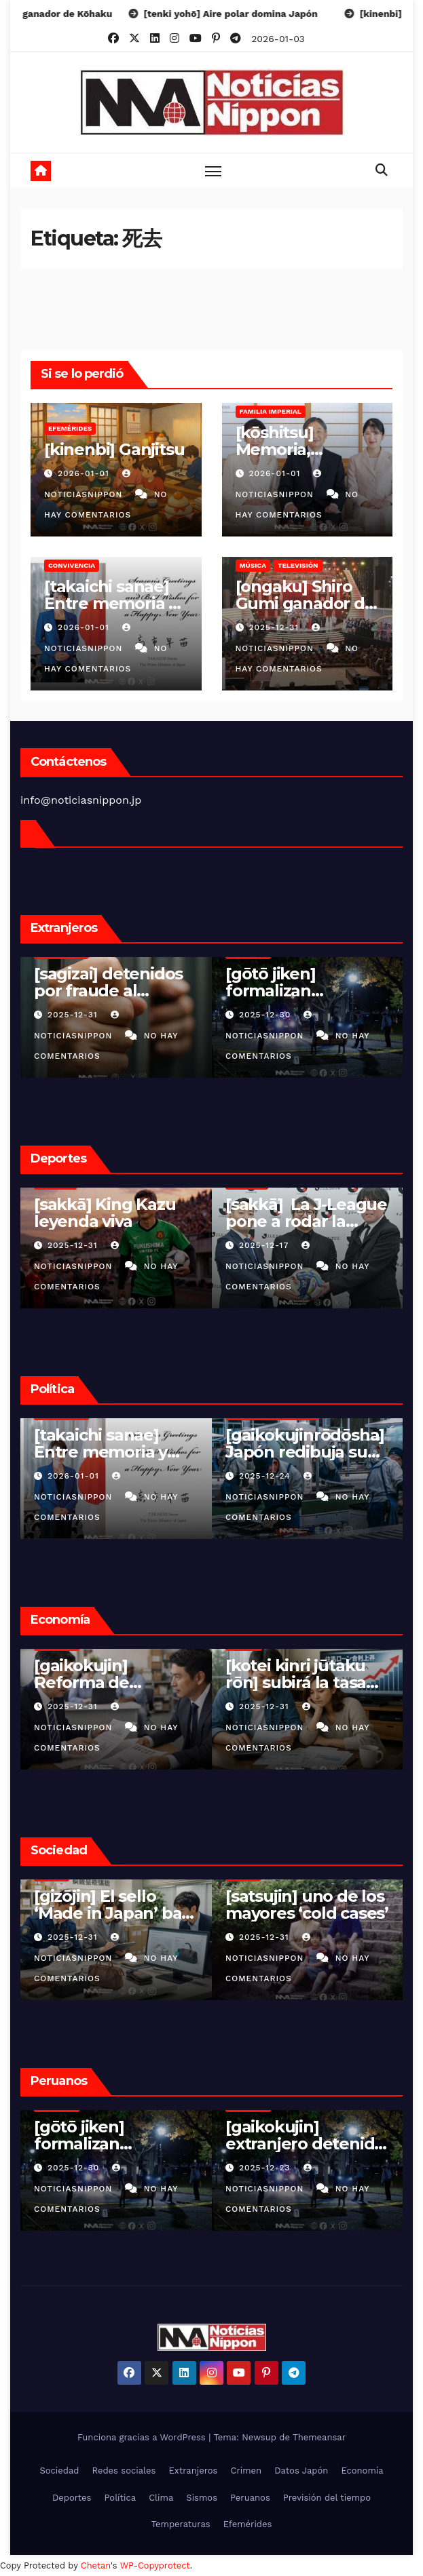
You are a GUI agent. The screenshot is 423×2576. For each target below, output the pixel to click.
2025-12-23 (75, 2167)
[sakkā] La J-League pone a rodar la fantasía (115, 1221)
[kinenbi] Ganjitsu (114, 449)
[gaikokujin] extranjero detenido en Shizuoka (113, 2143)
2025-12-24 (75, 1476)
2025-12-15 (265, 2167)
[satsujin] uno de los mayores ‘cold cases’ (115, 1904)
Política (120, 2498)
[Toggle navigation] (213, 170)
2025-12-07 (266, 1245)
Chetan (96, 2565)
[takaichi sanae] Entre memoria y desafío (110, 603)
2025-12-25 (266, 1014)
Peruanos (250, 2498)
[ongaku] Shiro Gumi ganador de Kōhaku (305, 603)
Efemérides (70, 428)
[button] (381, 170)
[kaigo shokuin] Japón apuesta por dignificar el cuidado (306, 1452)
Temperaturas (180, 2524)
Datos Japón (301, 2470)
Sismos (201, 2498)
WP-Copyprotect (155, 2565)
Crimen (245, 2470)
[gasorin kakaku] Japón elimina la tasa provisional (292, 1682)
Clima (161, 2498)
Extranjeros (193, 2470)
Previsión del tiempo (327, 2498)
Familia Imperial (270, 411)
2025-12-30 (75, 1014)
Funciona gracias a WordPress (142, 2437)
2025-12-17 (74, 1245)
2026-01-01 (85, 473)
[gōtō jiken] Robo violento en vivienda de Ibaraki (305, 1913)
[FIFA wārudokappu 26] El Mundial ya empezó (303, 1221)
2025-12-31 (275, 627)
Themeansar (319, 2437)
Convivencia (71, 565)
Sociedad (59, 2470)
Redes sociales (124, 2470)
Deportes (72, 2498)
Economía (362, 2470)
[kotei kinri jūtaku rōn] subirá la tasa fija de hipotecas (104, 1682)
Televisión (298, 565)
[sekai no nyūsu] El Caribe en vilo (301, 982)
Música (253, 565)
